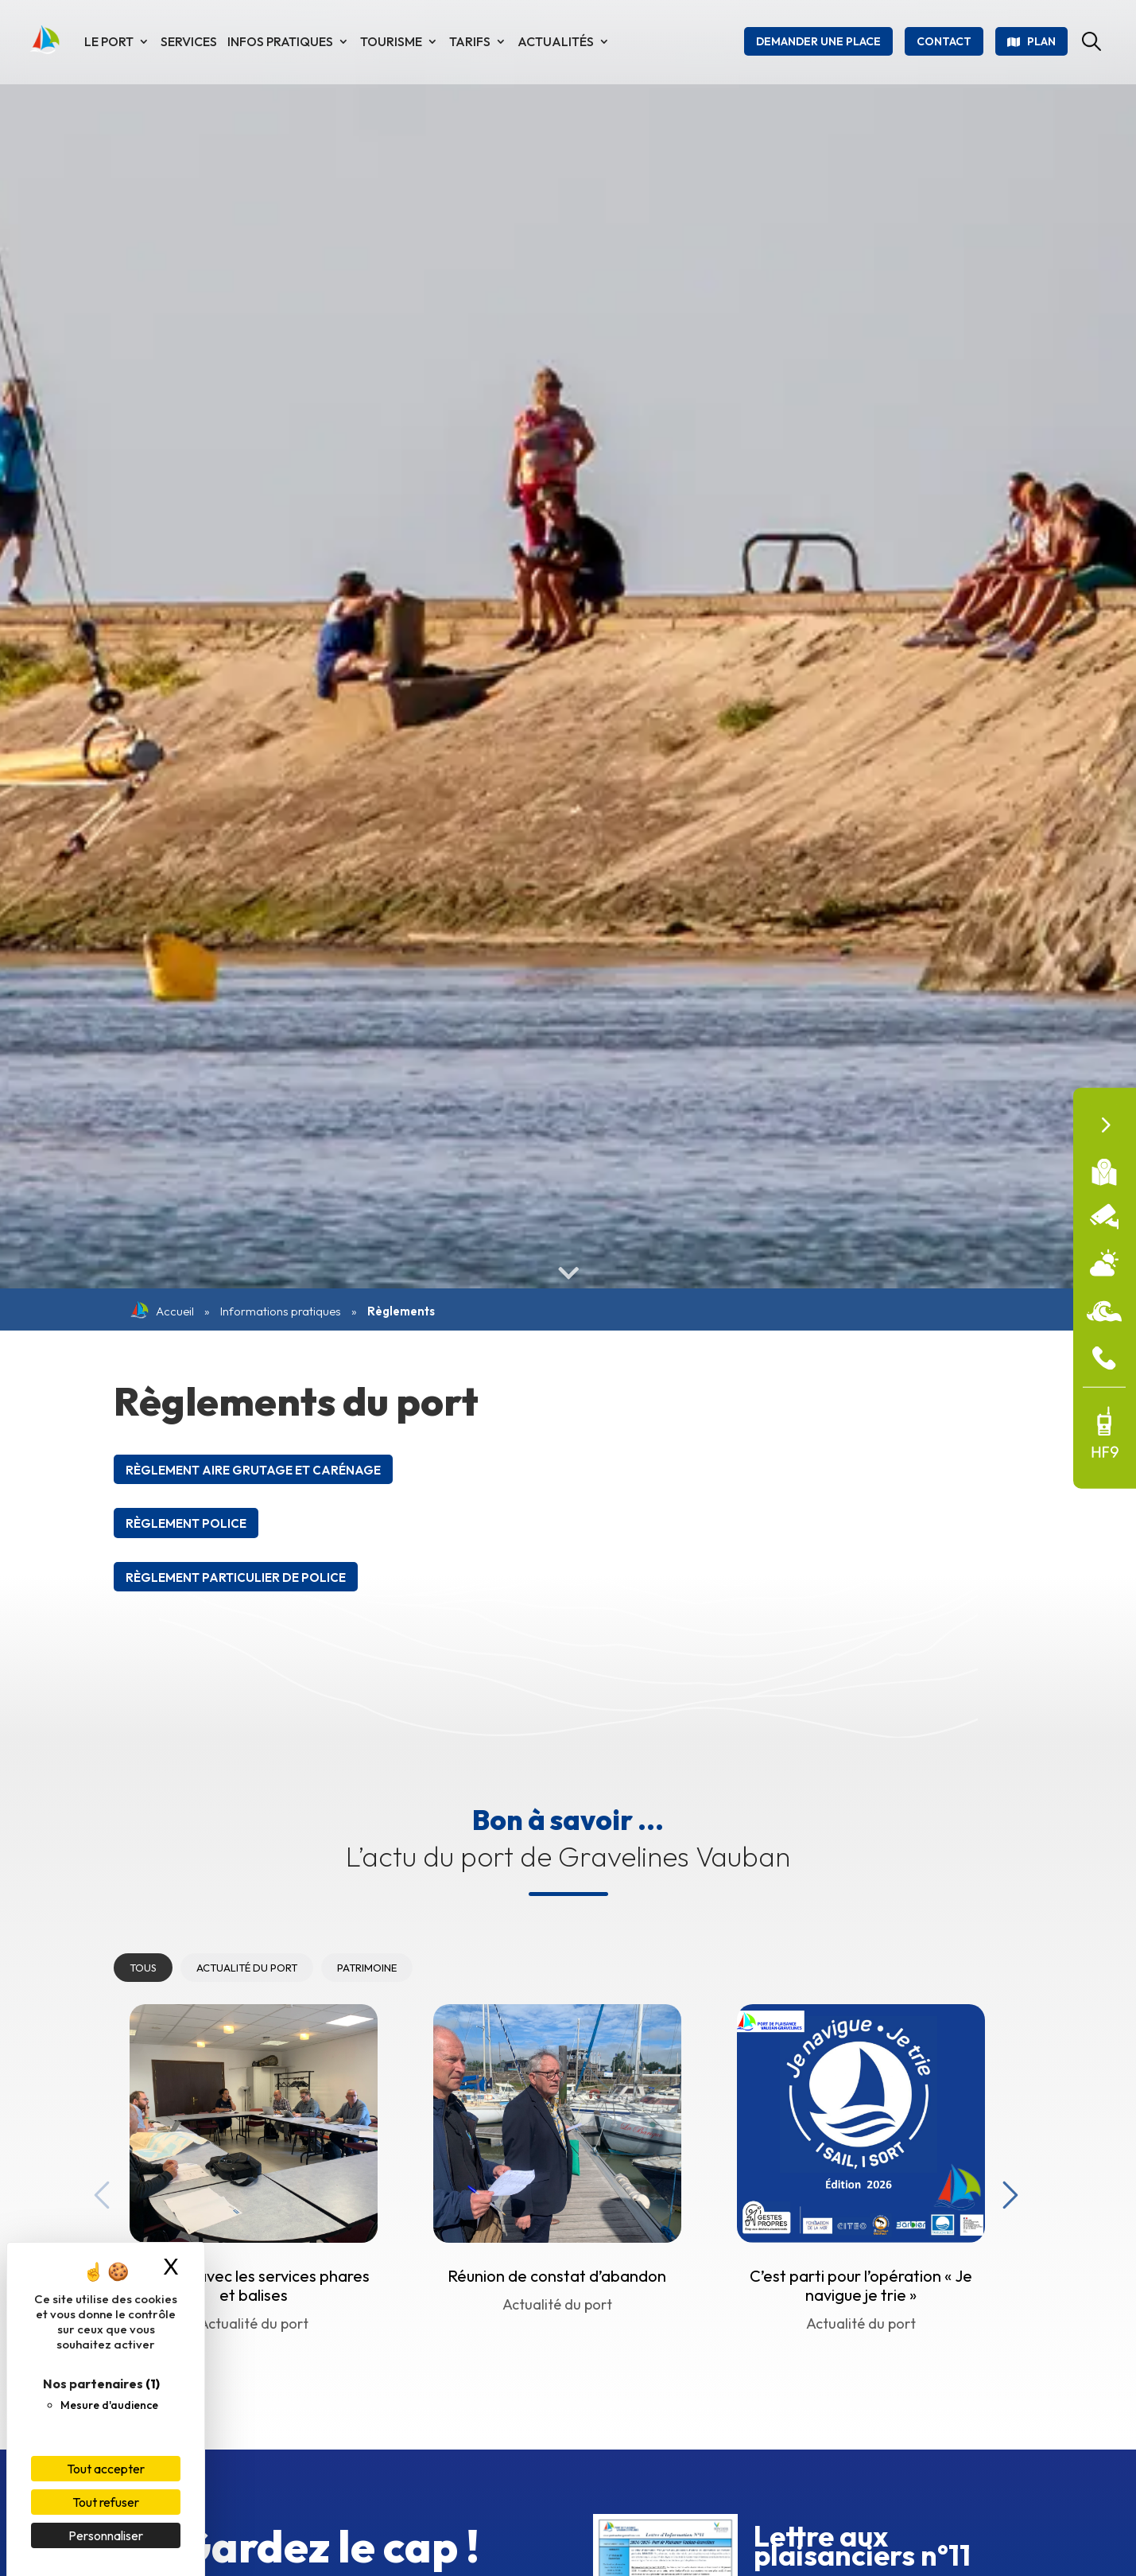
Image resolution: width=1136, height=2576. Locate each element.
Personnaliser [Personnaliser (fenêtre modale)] (105, 2535)
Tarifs (469, 41)
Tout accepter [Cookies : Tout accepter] (106, 2469)
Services (189, 41)
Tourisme (391, 41)
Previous (98, 2191)
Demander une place (818, 41)
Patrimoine (367, 1967)
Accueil (162, 1311)
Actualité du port (246, 1967)
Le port (109, 41)
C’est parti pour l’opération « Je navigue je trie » (861, 2285)
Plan (1041, 41)
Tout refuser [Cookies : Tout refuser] (105, 2502)
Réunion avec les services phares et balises (253, 2285)
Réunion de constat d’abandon (557, 2276)
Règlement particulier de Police (236, 1577)
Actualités (556, 41)
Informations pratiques (280, 1311)
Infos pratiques (280, 41)
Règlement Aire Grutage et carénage (253, 1470)
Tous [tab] (143, 1967)
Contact (944, 41)
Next (1006, 2191)
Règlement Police (186, 1523)
